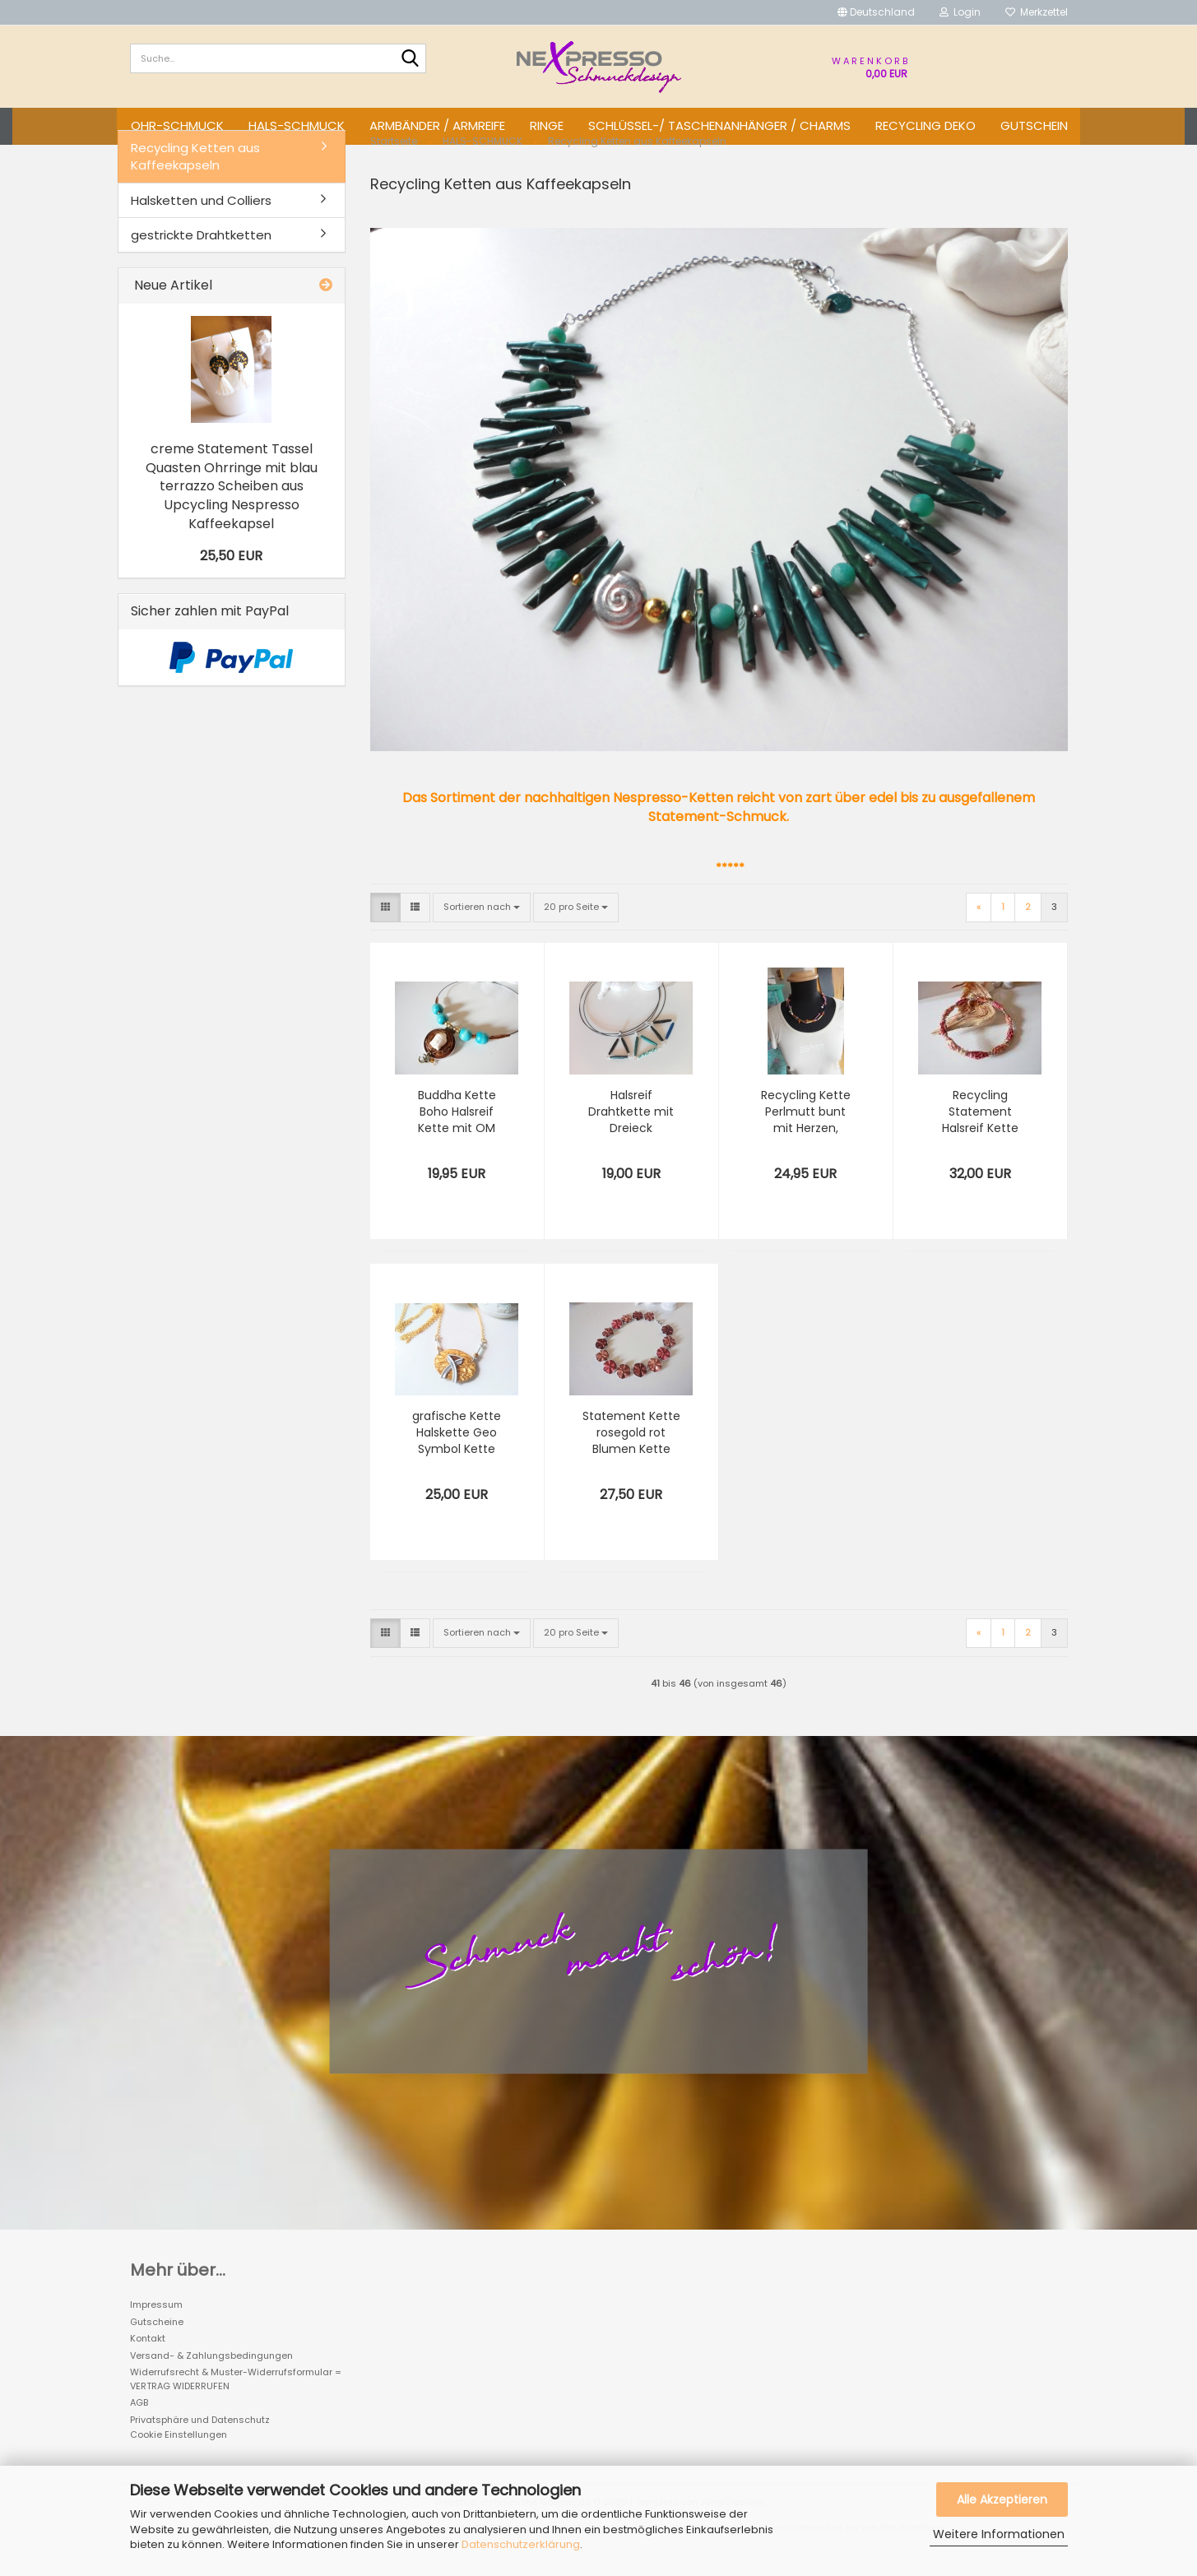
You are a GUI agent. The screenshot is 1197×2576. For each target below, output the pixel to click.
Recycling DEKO (925, 125)
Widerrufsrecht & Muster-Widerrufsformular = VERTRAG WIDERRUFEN (235, 2401)
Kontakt (147, 2360)
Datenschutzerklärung (521, 2544)
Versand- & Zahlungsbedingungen (211, 2376)
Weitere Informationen (999, 2534)
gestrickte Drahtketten (201, 256)
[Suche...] (410, 59)
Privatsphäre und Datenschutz (200, 2441)
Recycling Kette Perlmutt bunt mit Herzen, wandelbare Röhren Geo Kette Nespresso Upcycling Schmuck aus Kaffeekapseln (805, 1133)
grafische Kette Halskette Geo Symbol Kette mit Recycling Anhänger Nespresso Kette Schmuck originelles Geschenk (457, 1454)
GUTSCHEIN (1034, 125)
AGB (139, 2424)
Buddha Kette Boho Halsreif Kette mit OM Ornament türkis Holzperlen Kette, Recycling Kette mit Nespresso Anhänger (457, 1133)
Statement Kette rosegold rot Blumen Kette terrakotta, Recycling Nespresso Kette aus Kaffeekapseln (631, 1454)
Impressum (156, 2326)
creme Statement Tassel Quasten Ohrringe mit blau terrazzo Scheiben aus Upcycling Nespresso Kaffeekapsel (232, 508)
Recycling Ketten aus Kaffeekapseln (195, 177)
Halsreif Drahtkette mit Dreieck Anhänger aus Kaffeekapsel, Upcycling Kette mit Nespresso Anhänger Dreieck (631, 1133)
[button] (876, 12)
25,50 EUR (231, 577)
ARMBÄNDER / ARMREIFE (437, 125)
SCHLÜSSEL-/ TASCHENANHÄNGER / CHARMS (719, 125)
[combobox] (482, 929)
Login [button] (960, 12)
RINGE (547, 125)
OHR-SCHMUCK (177, 125)
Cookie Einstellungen (178, 2456)
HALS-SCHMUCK (296, 125)
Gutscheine (156, 2343)
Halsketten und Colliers (201, 221)
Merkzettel (1036, 12)
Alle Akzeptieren (1002, 2499)
